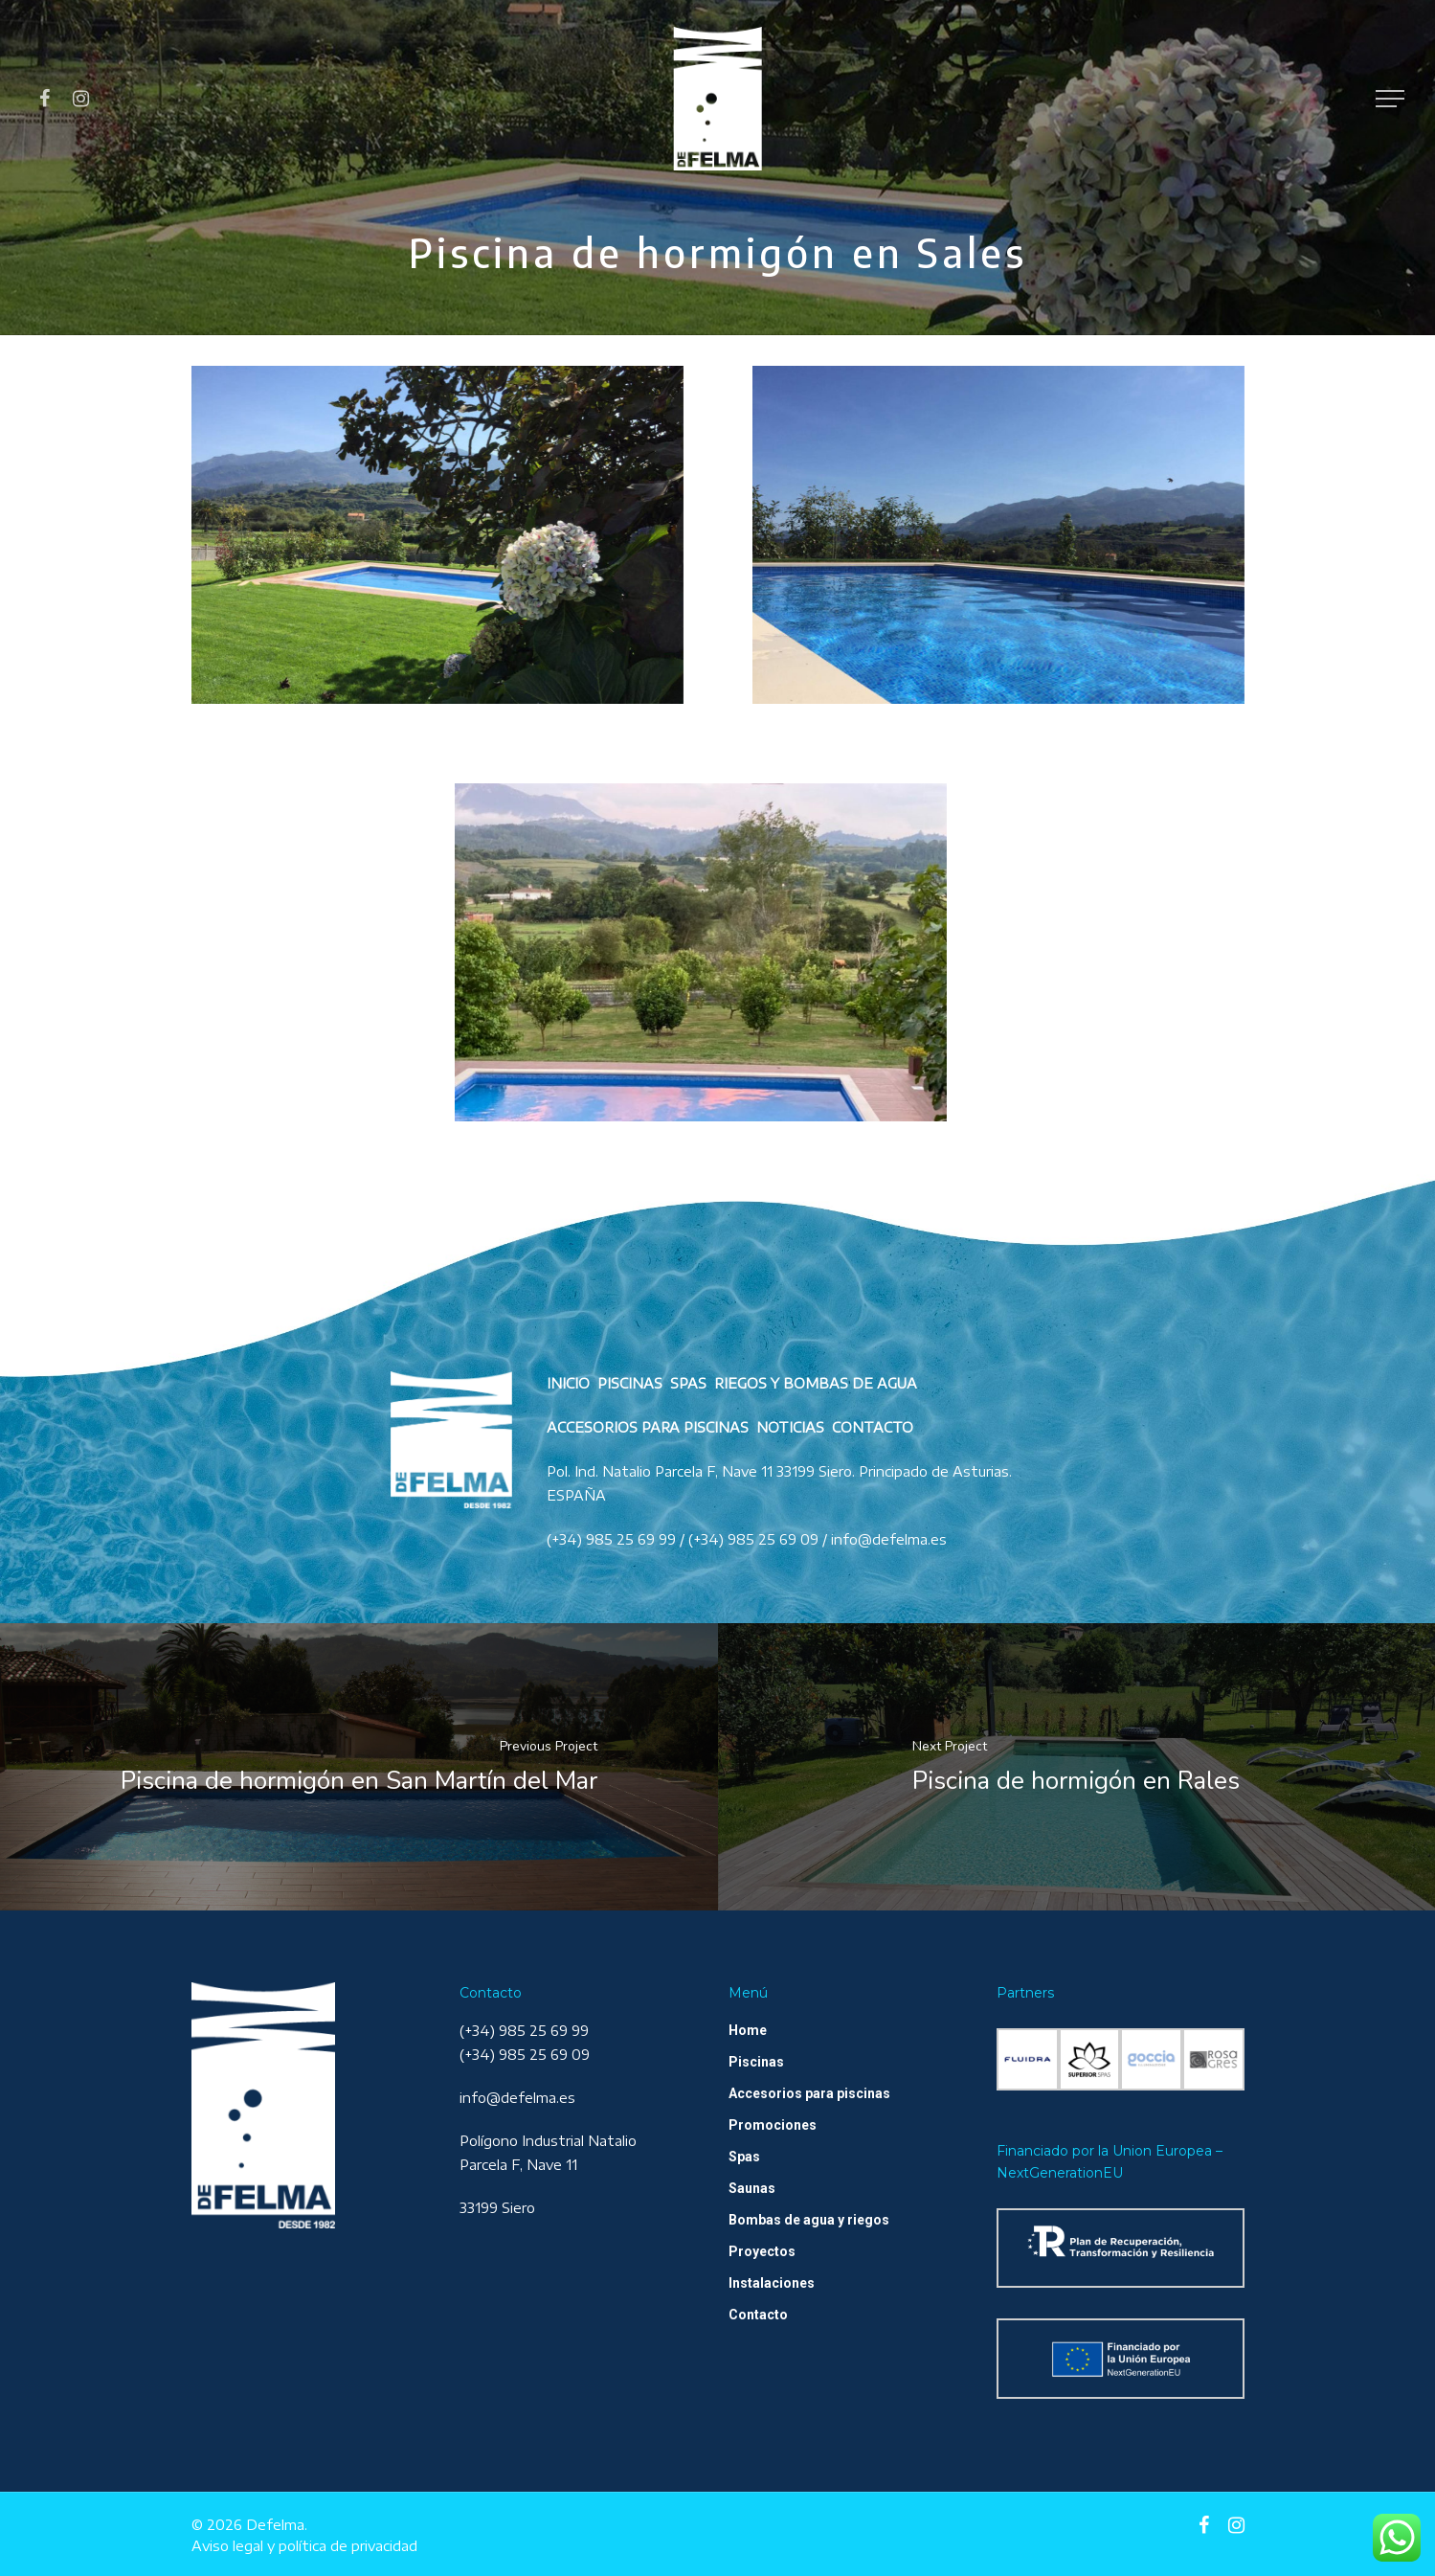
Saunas (752, 2188)
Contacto (758, 2314)
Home (748, 2030)
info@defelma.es (517, 2098)
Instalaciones (772, 2283)
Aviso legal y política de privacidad (304, 2546)
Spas (744, 2156)
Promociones (773, 2125)
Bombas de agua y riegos (809, 2219)
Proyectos (762, 2251)
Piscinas (756, 2061)
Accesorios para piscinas (809, 2093)
